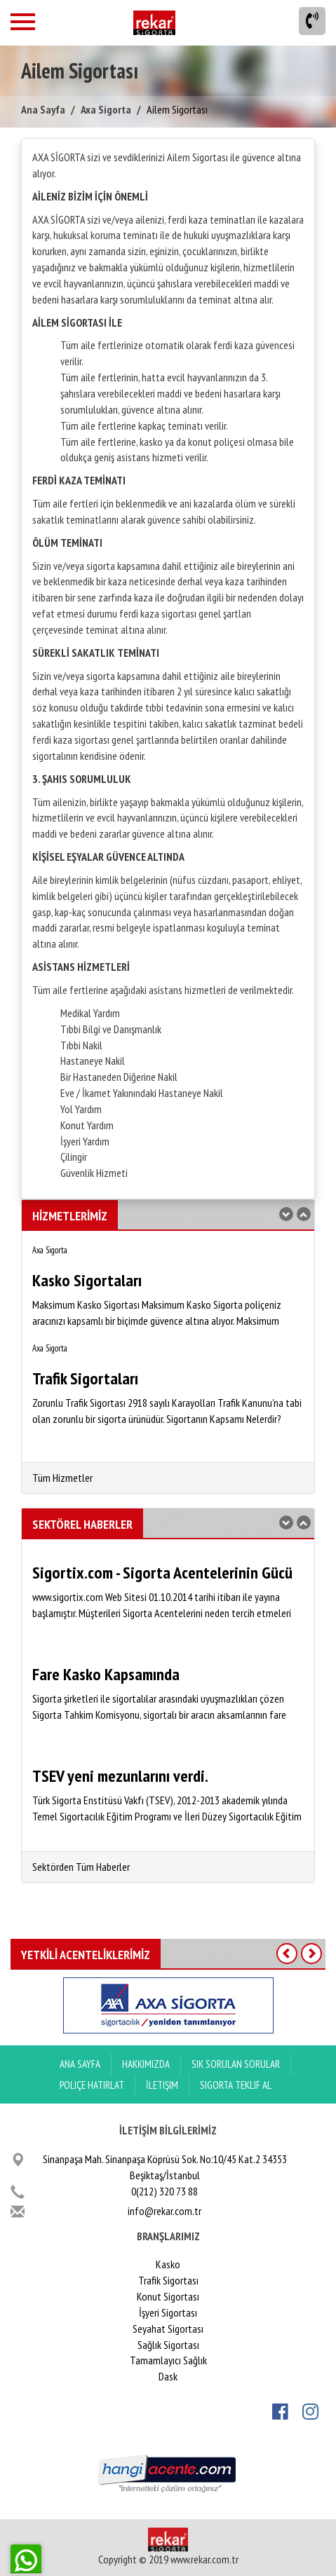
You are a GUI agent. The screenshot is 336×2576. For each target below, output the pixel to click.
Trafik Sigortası (168, 2280)
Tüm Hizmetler (62, 1478)
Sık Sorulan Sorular (235, 2064)
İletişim (162, 2085)
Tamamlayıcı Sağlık (168, 2360)
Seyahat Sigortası (168, 2329)
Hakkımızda (146, 2064)
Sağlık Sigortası (168, 2345)
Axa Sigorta (106, 109)
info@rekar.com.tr (164, 2211)
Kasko (168, 2264)
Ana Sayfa (43, 109)
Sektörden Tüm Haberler (81, 1867)
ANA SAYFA (80, 2064)
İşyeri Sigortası (168, 2312)
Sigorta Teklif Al (235, 2085)
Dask (168, 2376)
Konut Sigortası (168, 2296)
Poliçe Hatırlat (92, 2085)
